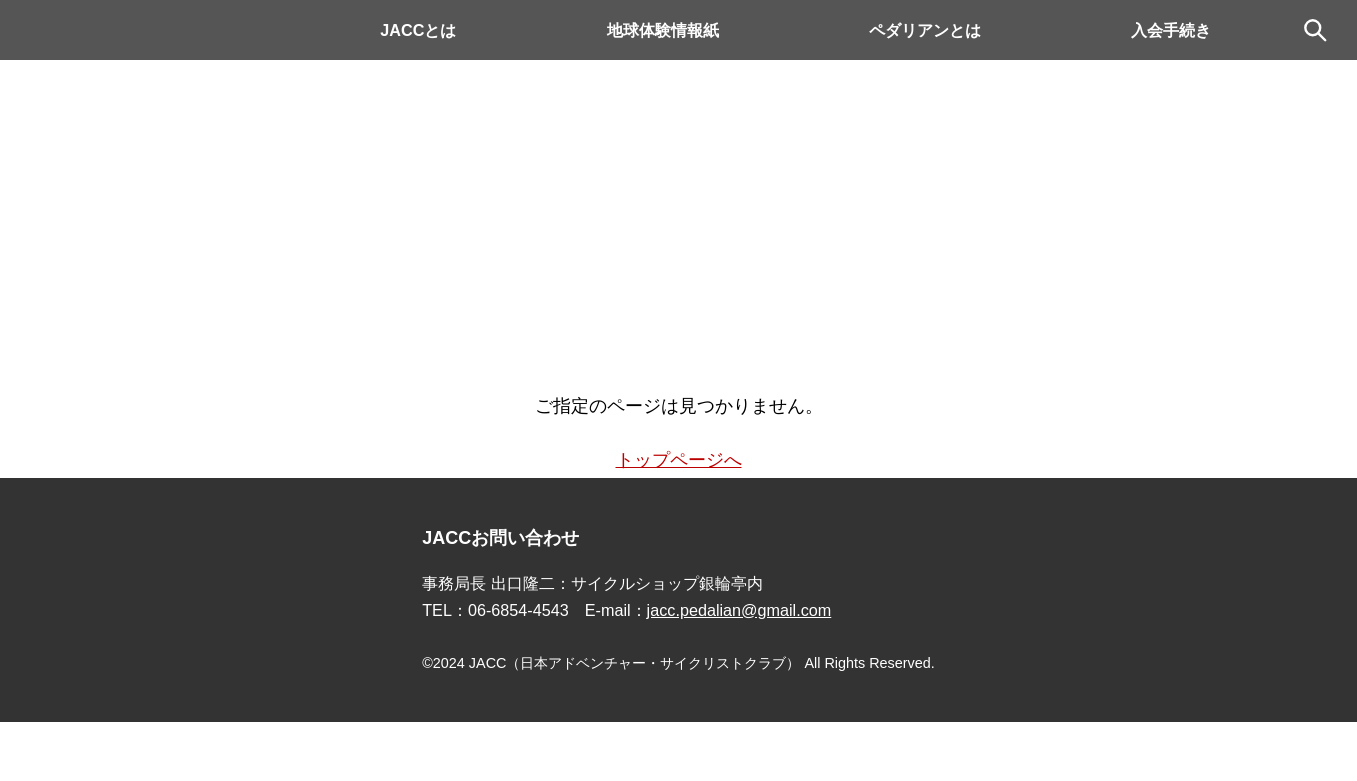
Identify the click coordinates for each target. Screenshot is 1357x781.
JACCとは (418, 30)
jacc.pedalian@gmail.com (739, 610)
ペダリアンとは (925, 30)
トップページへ (679, 460)
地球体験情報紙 (663, 30)
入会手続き (1171, 30)
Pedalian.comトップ (120, 30)
